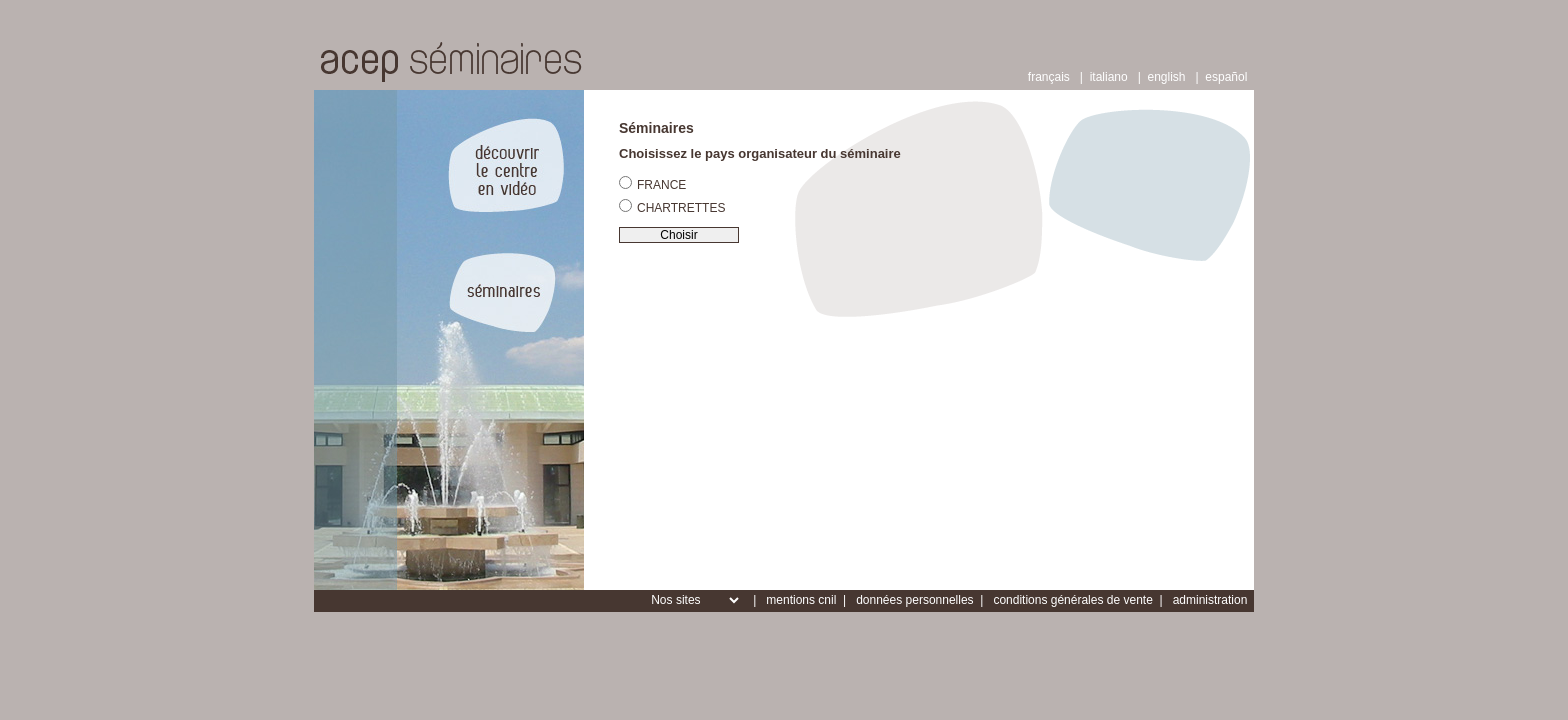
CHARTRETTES (672, 207)
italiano (1109, 77)
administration (1210, 600)
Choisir (678, 235)
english (1166, 77)
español (1226, 77)
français (1049, 77)
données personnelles (914, 600)
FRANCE (652, 184)
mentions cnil (801, 600)
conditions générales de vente (1072, 600)
